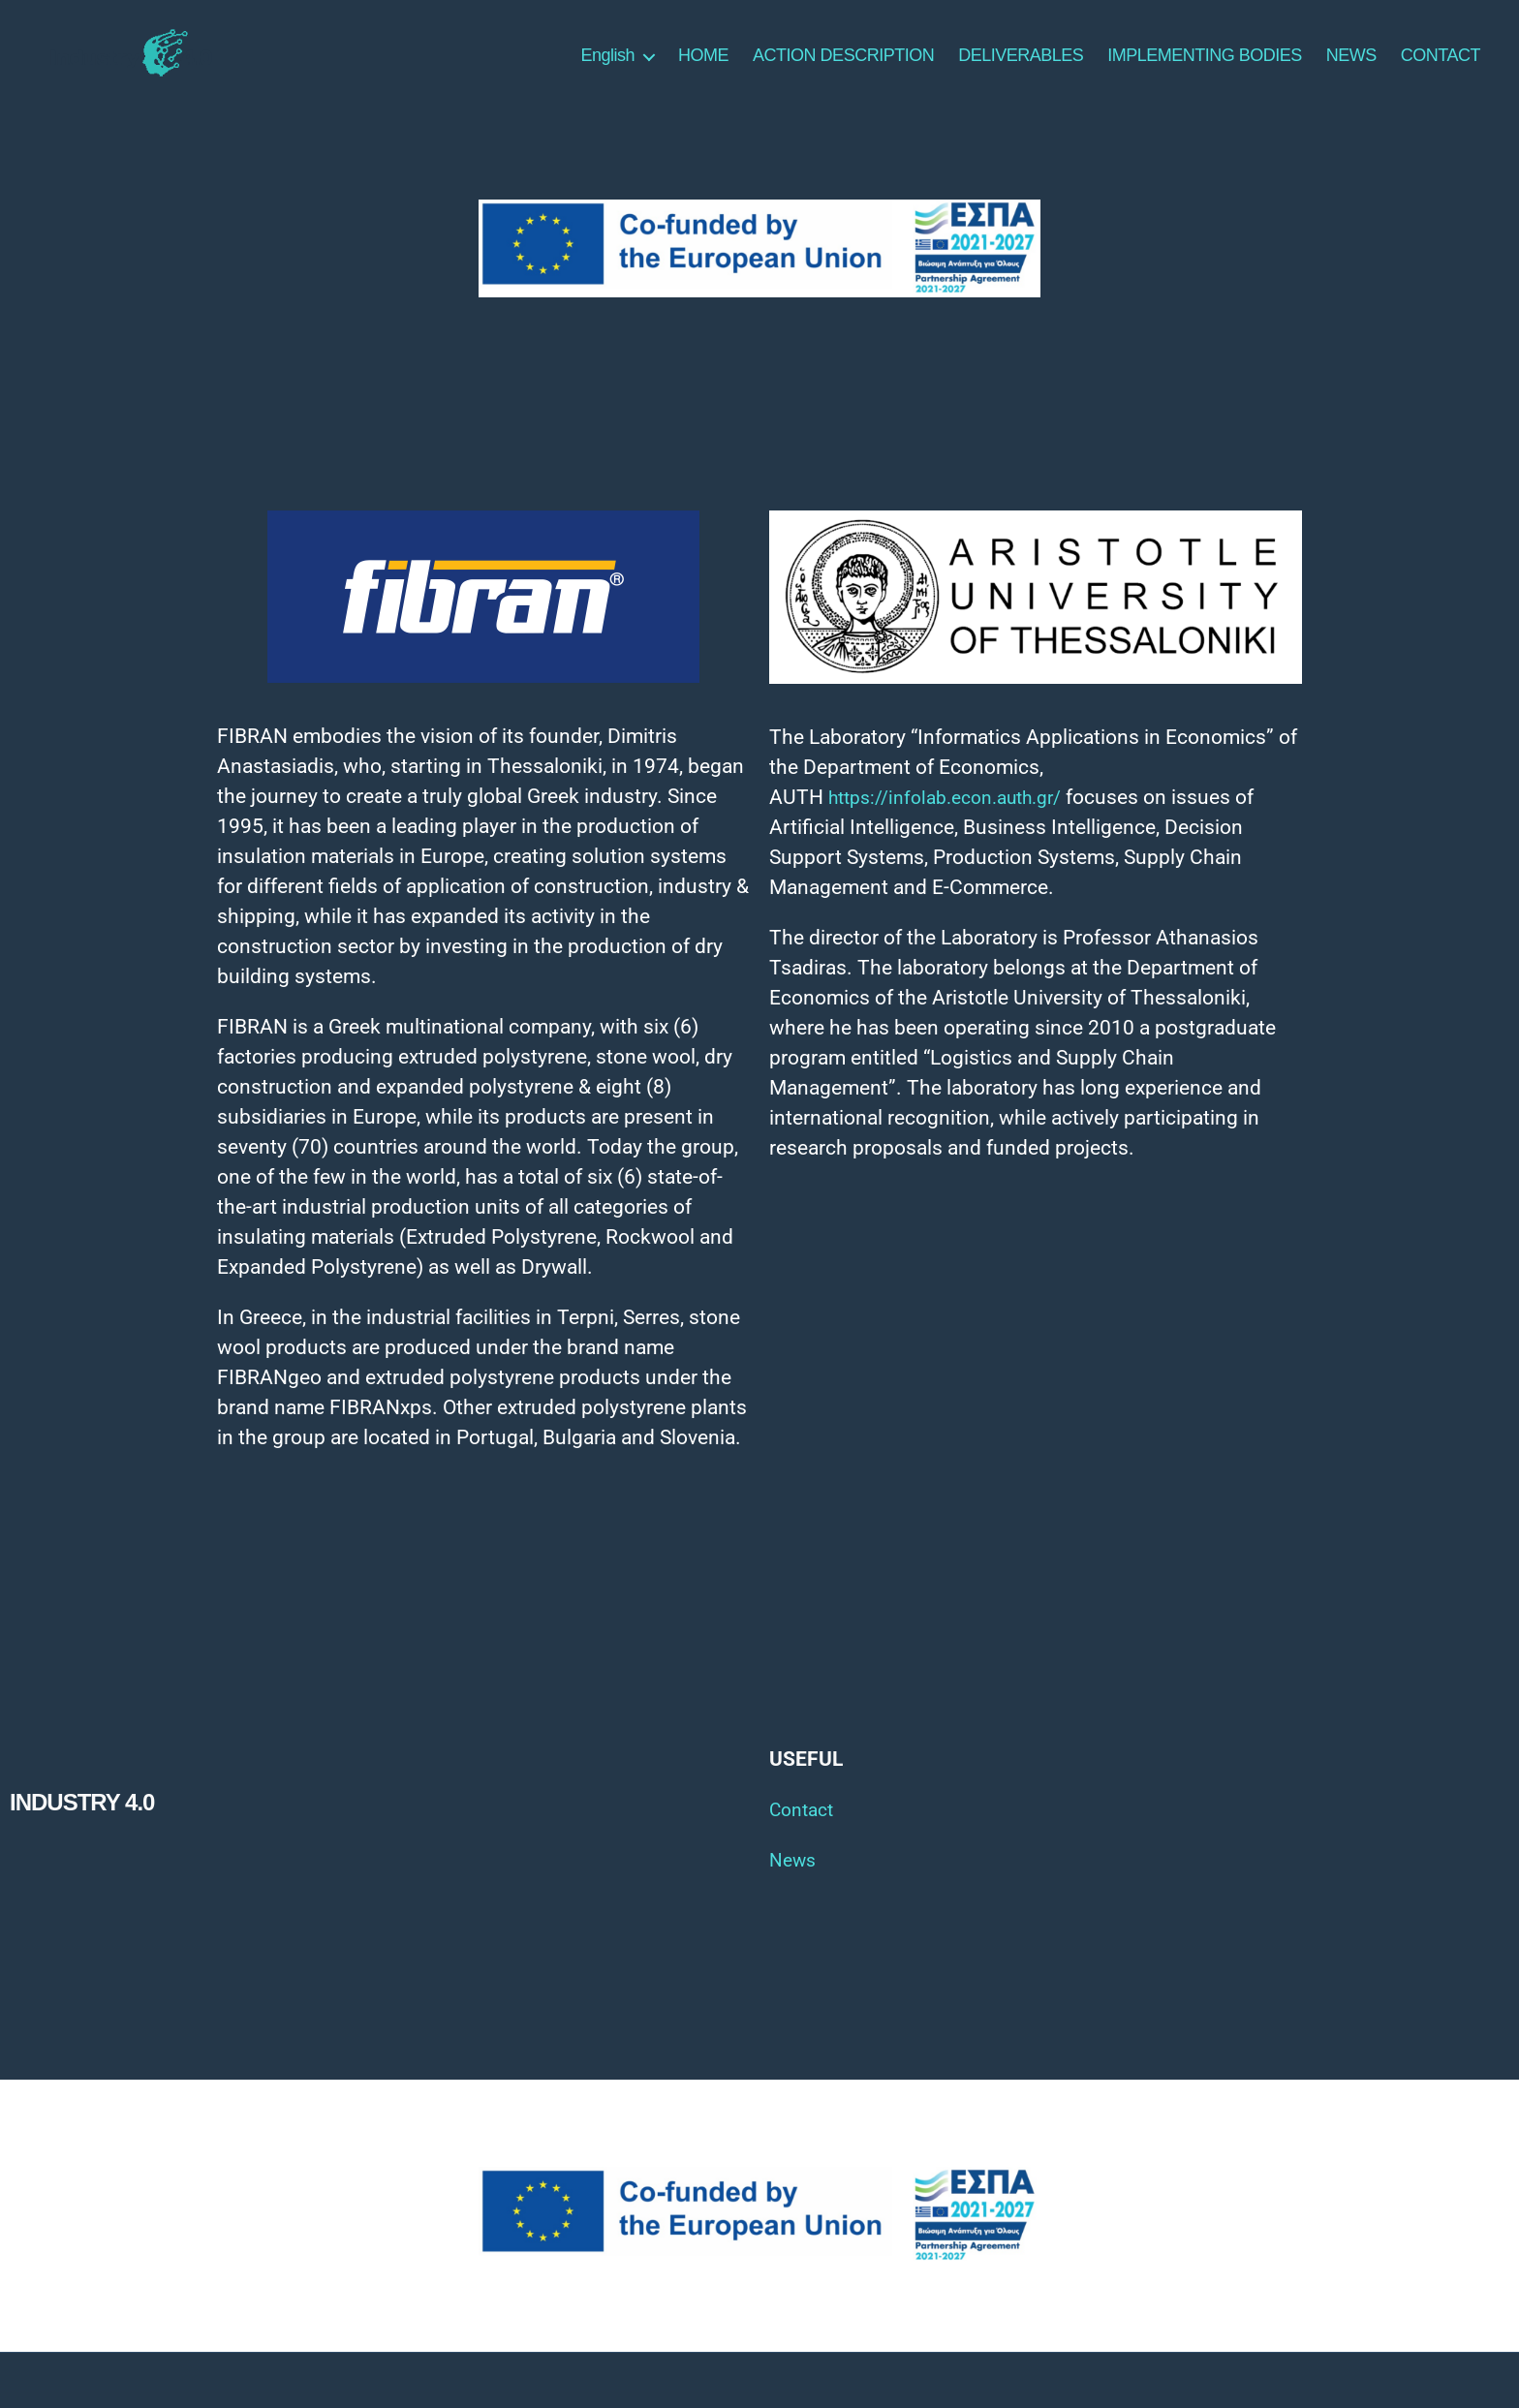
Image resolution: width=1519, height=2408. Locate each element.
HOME (703, 64)
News (795, 1876)
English (608, 64)
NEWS (1351, 64)
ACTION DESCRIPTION (843, 64)
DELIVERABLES (1020, 64)
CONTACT (1440, 64)
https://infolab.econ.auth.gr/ (958, 813)
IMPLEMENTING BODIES (1204, 64)
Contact (805, 1825)
